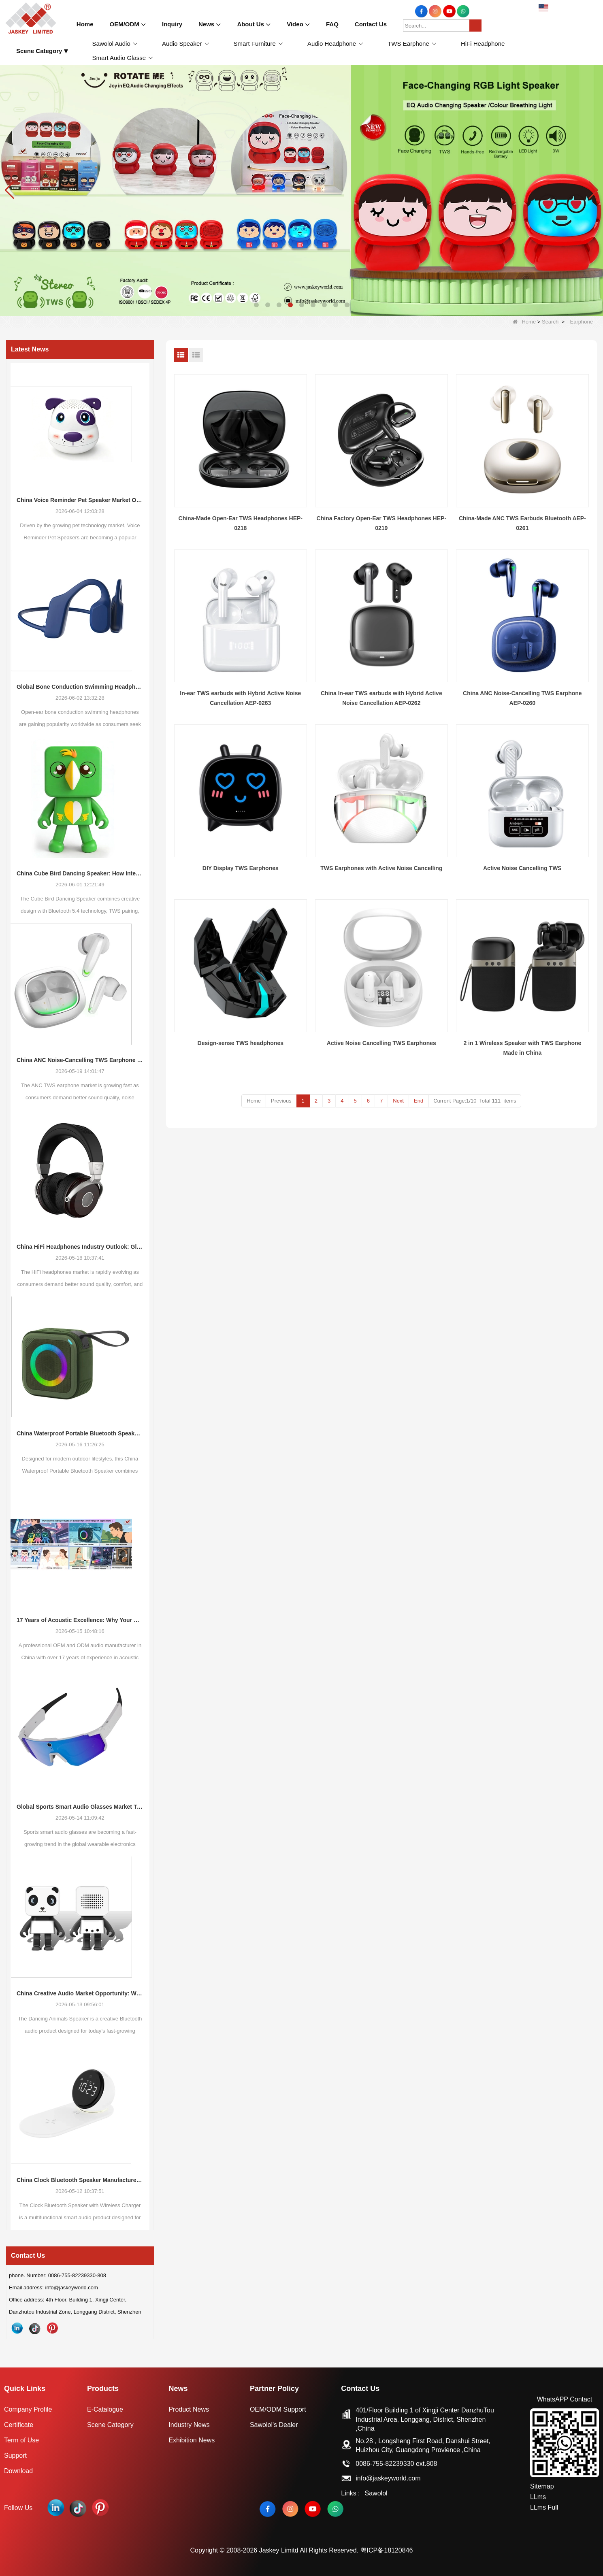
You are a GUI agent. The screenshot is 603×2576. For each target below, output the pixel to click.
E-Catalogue (105, 2409)
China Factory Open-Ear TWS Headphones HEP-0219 (382, 523)
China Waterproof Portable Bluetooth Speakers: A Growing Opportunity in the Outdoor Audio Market (80, 1433)
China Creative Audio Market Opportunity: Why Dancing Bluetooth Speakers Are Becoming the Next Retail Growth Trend (80, 1993)
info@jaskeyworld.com (388, 2478)
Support (15, 2455)
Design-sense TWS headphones (240, 1043)
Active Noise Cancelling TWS (522, 868)
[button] (256, 304)
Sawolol (376, 2493)
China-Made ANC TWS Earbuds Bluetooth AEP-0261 (522, 523)
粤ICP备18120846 (386, 2550)
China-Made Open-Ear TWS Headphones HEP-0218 (241, 523)
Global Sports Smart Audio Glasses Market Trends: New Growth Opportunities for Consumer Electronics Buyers (80, 1806)
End (418, 1101)
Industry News (188, 2424)
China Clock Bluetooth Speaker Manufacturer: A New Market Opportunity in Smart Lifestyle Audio (80, 2180)
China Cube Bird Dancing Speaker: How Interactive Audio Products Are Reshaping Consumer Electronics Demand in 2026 (80, 873)
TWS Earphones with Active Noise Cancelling (381, 868)
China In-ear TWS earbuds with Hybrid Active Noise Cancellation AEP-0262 (381, 698)
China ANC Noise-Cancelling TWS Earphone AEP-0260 (522, 698)
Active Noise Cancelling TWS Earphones (381, 1043)
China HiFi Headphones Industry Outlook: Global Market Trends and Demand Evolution (80, 1246)
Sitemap (542, 2486)
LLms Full (544, 2507)
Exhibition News (191, 2440)
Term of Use (21, 2440)
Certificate (18, 2424)
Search (550, 322)
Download (18, 2470)
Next (398, 1101)
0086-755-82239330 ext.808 (396, 2463)
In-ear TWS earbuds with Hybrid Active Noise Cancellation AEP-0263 (240, 698)
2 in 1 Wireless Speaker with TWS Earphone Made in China (522, 1048)
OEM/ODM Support (278, 2409)
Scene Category (110, 2424)
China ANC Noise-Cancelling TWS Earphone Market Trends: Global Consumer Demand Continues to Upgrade (80, 1060)
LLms (538, 2496)
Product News (188, 2409)
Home (524, 322)
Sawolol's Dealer (274, 2424)
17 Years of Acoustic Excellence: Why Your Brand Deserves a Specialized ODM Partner (80, 1620)
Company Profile (28, 2409)
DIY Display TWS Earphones (240, 868)
